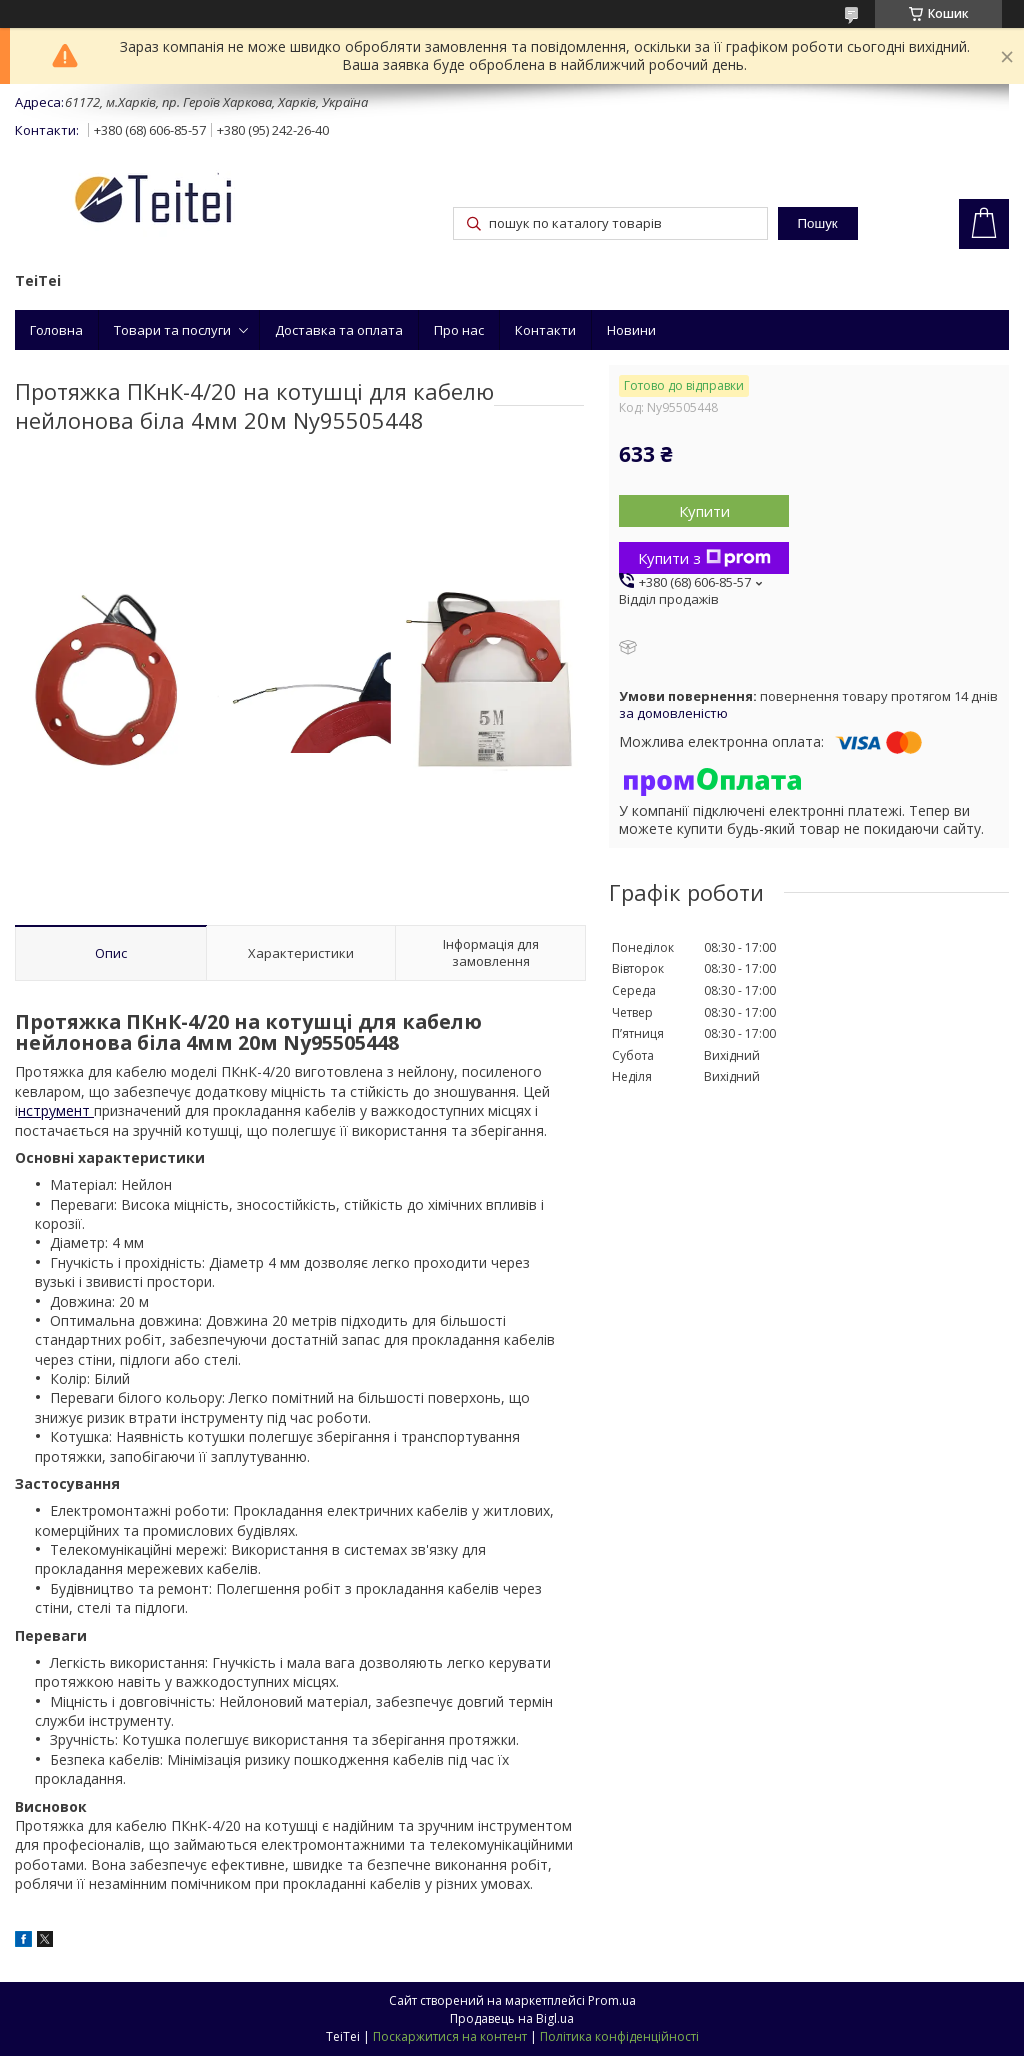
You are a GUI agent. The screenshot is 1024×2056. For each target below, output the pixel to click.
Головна (56, 330)
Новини (631, 330)
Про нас (459, 330)
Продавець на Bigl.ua (512, 2018)
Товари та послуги (172, 330)
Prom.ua (612, 2000)
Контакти (545, 330)
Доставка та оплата (339, 330)
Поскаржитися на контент (450, 2036)
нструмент (56, 1110)
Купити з (704, 558)
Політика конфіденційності (619, 2036)
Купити (704, 511)
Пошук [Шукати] (818, 223)
